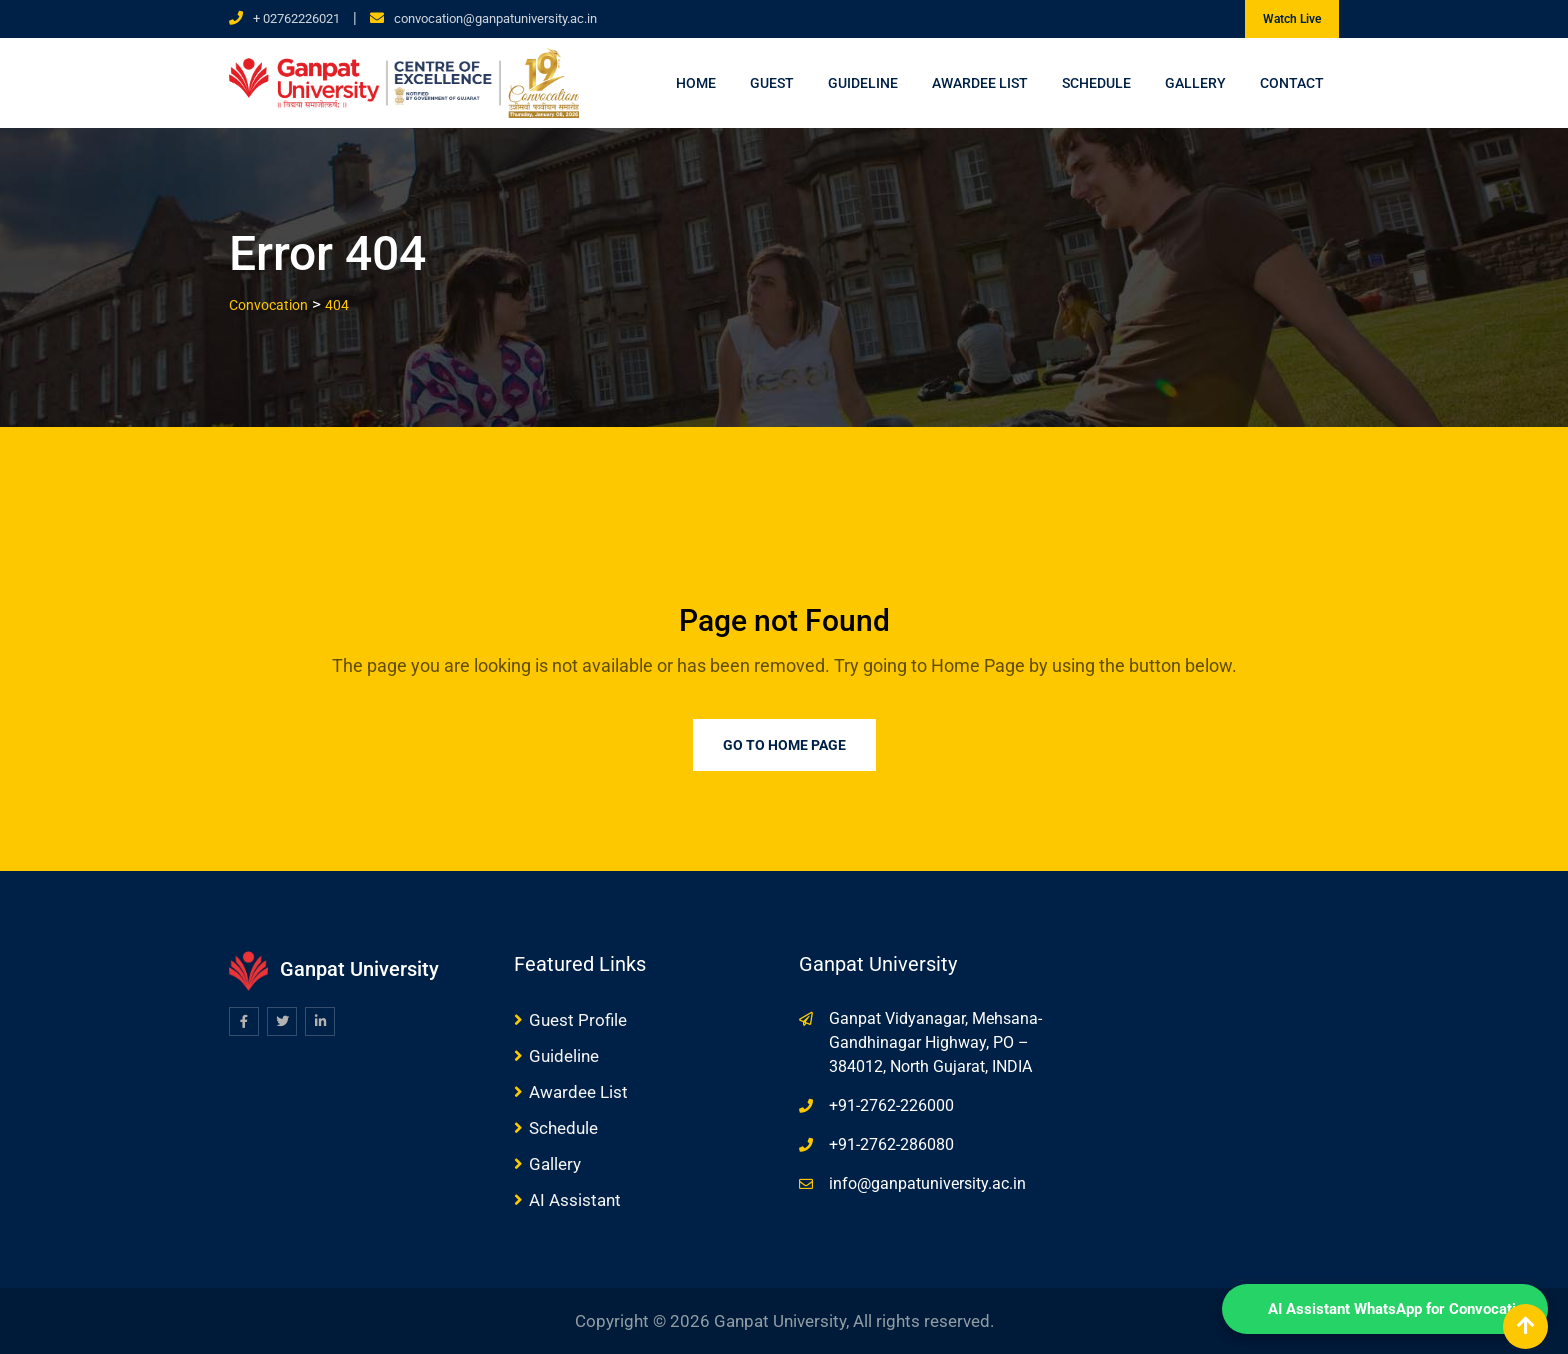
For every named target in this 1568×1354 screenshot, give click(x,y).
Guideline (863, 83)
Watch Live (1292, 19)
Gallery (1195, 83)
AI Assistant (575, 1200)
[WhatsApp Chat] (1385, 1309)
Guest (772, 83)
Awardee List (980, 83)
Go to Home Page (784, 745)
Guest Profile (578, 1020)
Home (696, 83)
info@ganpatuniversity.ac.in (927, 1183)
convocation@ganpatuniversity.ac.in (495, 18)
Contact (1292, 83)
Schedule (1096, 83)
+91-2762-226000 (891, 1105)
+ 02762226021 (296, 18)
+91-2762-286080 (891, 1144)
